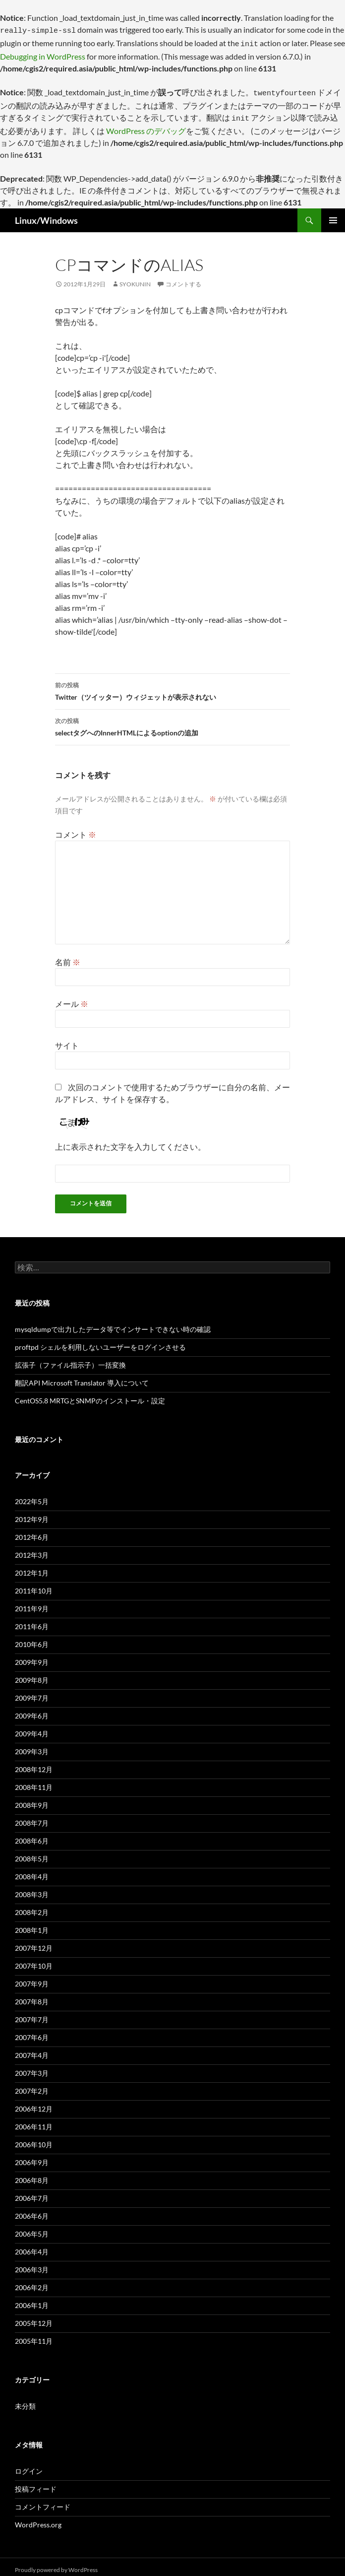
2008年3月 (32, 1888)
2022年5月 (32, 1495)
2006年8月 (32, 2174)
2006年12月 (34, 2103)
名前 (67, 956)
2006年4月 (32, 2246)
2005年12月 (34, 2317)
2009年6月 (32, 1710)
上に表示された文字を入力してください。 (130, 1140)
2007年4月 (32, 2049)
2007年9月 (32, 1978)
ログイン (29, 2465)
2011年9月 (32, 1602)
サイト (67, 1039)
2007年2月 (32, 2085)
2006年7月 (32, 2192)
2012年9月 (32, 1513)
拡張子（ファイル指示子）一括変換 (70, 1359)
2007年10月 (34, 1960)
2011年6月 (32, 1620)
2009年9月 (32, 1656)
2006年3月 (32, 2263)
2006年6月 (32, 2210)
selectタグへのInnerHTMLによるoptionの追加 (172, 720)
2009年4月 (32, 1727)
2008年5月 (32, 1853)
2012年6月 (32, 1531)
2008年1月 (32, 1924)
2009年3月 (32, 1745)
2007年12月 (34, 1942)
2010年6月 (32, 1638)
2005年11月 (34, 2335)
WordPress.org (38, 2518)
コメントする (183, 278)
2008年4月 (32, 1870)
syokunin (135, 278)
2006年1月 (32, 2299)
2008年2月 (32, 1906)
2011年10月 (34, 1585)
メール (71, 997)
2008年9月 (32, 1799)
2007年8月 (32, 1995)
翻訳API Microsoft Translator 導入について (82, 1377)
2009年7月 (32, 1692)
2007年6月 (32, 2031)
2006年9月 (32, 2156)
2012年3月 (32, 1549)
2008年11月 (34, 1781)
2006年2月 (32, 2281)
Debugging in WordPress (42, 53)
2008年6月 (32, 1835)
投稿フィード (36, 2483)
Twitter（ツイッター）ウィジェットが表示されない (172, 684)
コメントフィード (42, 2501)
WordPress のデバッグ (146, 125)
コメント (75, 828)
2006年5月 (32, 2228)
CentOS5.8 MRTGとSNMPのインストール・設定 (90, 1394)
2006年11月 (34, 2120)
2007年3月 (32, 2067)
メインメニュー (333, 214)
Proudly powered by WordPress (56, 2564)
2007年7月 (32, 2013)
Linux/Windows (46, 214)
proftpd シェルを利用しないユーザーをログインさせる (100, 1341)
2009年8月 (32, 1674)
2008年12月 (34, 1763)
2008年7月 (32, 1817)
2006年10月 (34, 2138)
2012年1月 (32, 1567)
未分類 (25, 2400)
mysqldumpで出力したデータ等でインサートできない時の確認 (113, 1323)
